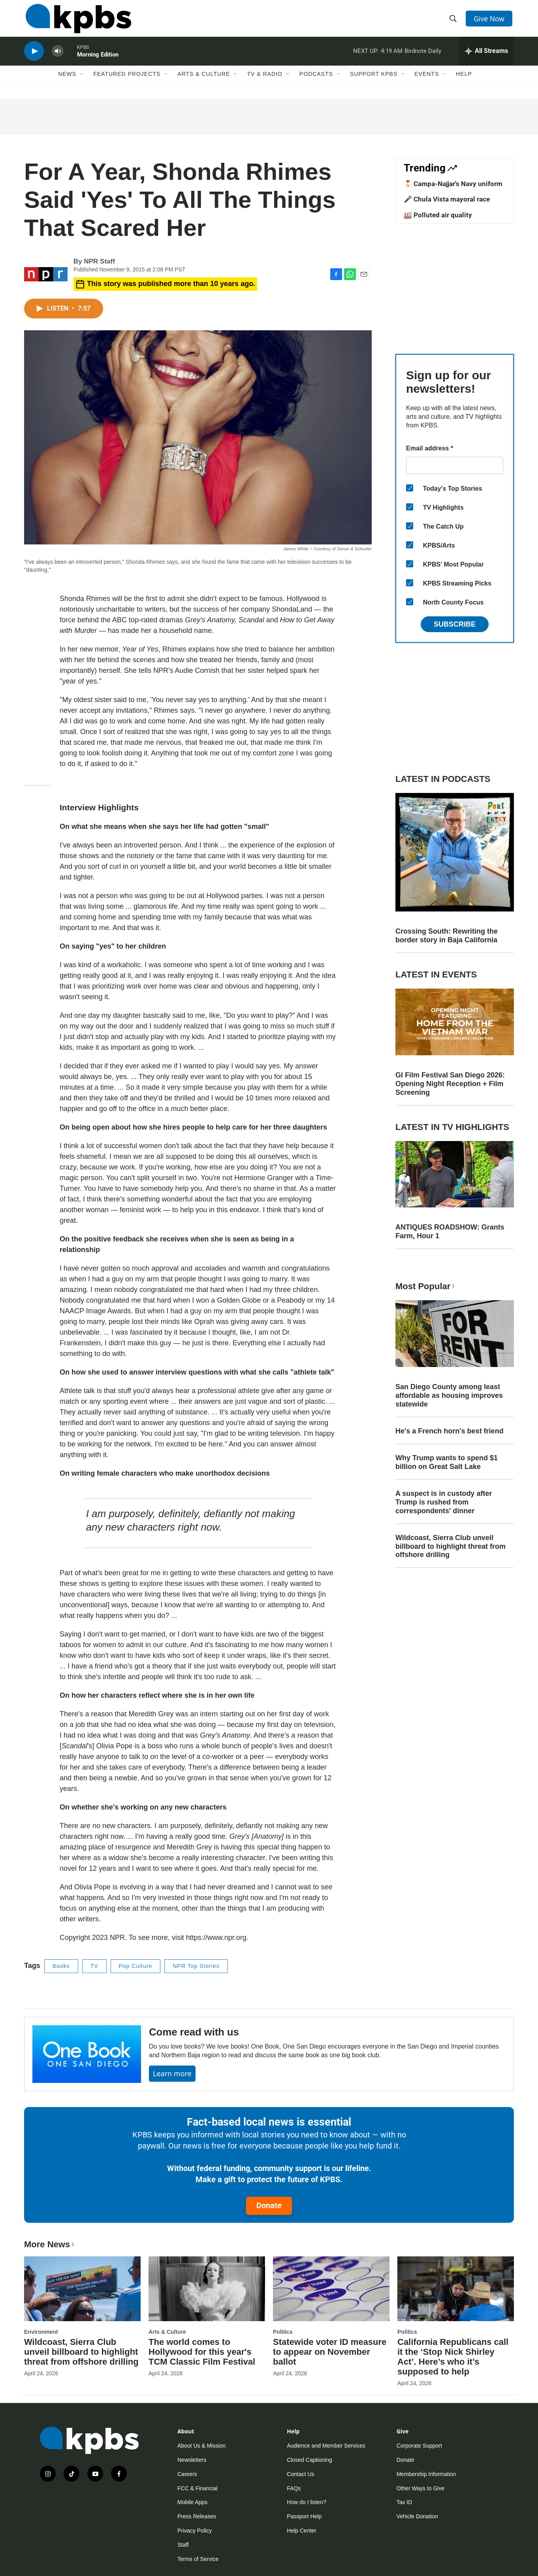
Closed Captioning (309, 2460)
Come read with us (194, 2032)
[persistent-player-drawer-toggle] (486, 57)
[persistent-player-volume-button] (57, 57)
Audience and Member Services (326, 2445)
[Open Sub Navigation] (82, 82)
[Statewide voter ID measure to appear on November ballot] (331, 2288)
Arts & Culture (203, 82)
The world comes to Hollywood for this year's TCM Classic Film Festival (202, 2352)
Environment (41, 2332)
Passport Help (304, 2516)
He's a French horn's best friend (449, 1431)
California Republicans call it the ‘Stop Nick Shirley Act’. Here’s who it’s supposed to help (452, 2356)
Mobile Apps (192, 2502)
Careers (187, 2474)
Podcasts (316, 82)
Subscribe (455, 624)
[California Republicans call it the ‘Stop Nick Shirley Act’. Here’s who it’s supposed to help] (455, 2288)
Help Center (301, 2530)
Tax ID (404, 2502)
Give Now (490, 20)
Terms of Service (197, 2559)
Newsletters (191, 2460)
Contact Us (300, 2474)
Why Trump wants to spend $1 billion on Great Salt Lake (446, 1462)
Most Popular (425, 1286)
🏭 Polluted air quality (438, 215)
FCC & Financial (197, 2488)
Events (426, 82)
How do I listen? (306, 2502)
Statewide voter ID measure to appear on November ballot (329, 2352)
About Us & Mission (201, 2445)
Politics (283, 2332)
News (67, 82)
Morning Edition (98, 60)
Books (61, 1966)
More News (50, 2244)
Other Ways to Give (421, 2488)
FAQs (294, 2488)
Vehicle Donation (417, 2516)
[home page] (77, 21)
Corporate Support (419, 2445)
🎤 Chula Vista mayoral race (447, 199)
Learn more (172, 2073)
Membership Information (426, 2474)
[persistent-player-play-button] (33, 57)
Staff (183, 2545)
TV (94, 1966)
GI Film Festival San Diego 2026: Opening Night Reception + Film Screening (450, 1083)
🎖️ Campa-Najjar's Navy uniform (453, 184)
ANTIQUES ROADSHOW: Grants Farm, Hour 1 (449, 1231)
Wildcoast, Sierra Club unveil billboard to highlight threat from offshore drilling (450, 1546)
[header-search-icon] (453, 20)
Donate (269, 2205)
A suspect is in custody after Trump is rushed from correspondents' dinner (443, 1502)
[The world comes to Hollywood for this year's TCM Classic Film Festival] (207, 2288)
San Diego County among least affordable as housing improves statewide (449, 1395)
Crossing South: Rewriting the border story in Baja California (446, 935)
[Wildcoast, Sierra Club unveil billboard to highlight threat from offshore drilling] (82, 2288)
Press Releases (196, 2516)
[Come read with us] (86, 2054)
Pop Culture (135, 1966)
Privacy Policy (194, 2530)
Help (464, 82)
